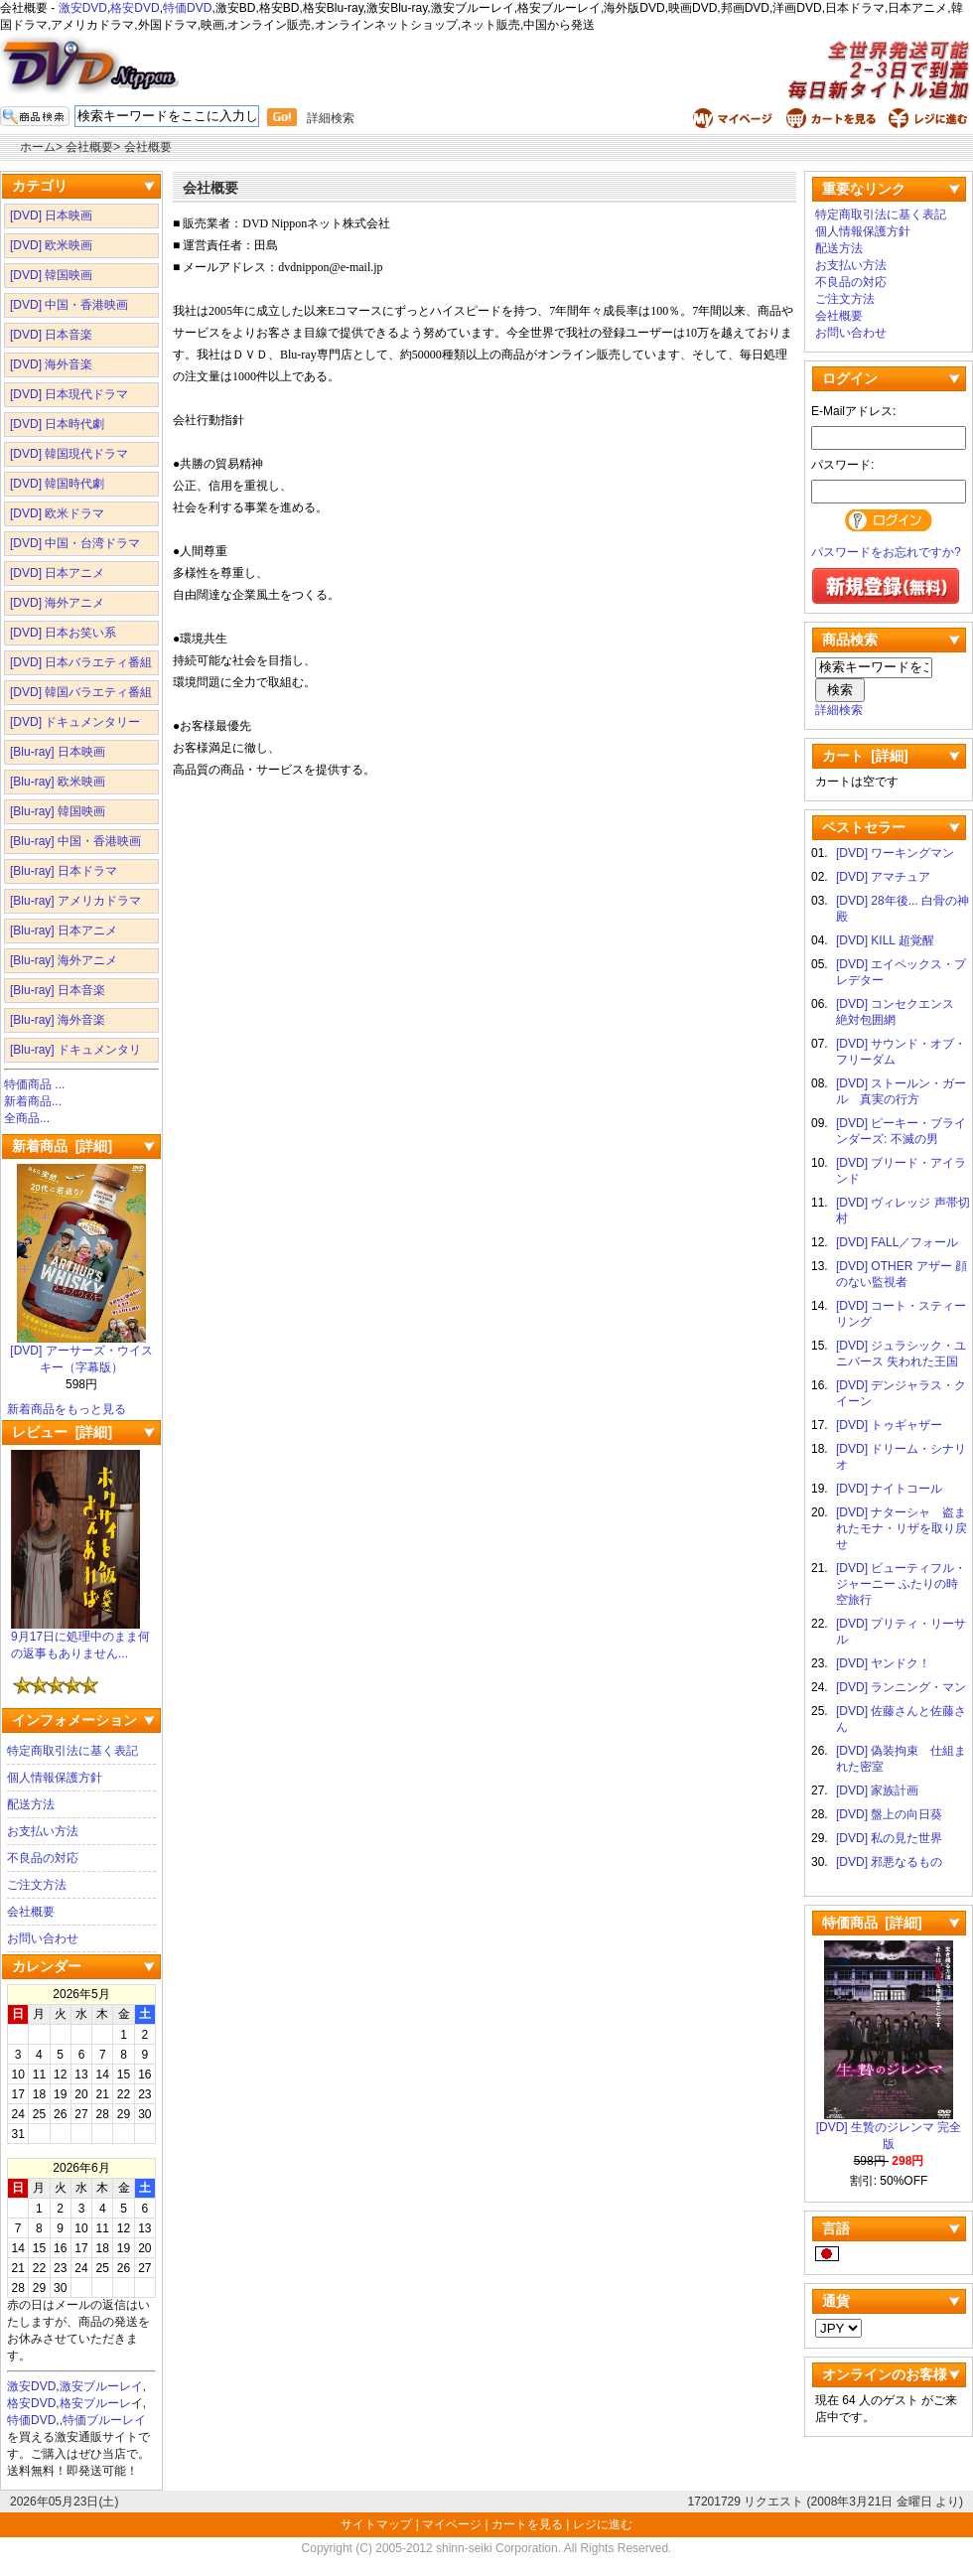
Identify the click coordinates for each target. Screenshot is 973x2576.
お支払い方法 (42, 1831)
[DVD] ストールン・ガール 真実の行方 (901, 1091)
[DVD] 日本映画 (51, 215)
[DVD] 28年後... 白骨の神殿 (902, 909)
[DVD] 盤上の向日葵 (889, 1814)
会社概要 (31, 1912)
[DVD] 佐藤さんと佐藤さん (901, 1719)
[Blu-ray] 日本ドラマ (63, 871)
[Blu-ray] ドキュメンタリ (75, 1050)
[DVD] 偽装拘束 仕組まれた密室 (901, 1759)
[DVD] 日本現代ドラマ (69, 394)
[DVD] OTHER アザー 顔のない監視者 (901, 1274)
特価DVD (187, 8)
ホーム (38, 147)
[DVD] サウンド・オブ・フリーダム (901, 1052)
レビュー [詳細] (62, 1432)
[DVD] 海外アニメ (57, 603)
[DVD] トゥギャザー (889, 1425)
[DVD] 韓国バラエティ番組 (81, 692)
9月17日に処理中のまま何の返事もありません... (80, 1639)
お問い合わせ (42, 1938)
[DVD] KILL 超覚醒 (885, 940)
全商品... (27, 1118)
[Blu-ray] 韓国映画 (57, 811)
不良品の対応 (42, 1858)
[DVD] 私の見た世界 (889, 1838)
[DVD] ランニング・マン (901, 1687)
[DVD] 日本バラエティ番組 (81, 662)
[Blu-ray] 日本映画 (57, 752)
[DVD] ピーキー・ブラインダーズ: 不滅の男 (901, 1131)
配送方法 (31, 1804)
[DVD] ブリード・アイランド (901, 1171)
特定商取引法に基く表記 (72, 1751)
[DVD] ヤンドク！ (883, 1663)
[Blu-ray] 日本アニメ (63, 930)
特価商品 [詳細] (872, 1923)
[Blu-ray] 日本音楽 (57, 990)
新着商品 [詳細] (62, 1146)
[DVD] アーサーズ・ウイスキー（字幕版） (81, 1353)
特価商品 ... (34, 1084)
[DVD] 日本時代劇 (57, 424)
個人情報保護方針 (54, 1778)
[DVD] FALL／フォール (897, 1242)
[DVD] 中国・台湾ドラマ (75, 543)
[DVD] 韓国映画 (51, 275)
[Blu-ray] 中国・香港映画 (75, 841)
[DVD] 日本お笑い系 (63, 633)
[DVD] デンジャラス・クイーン (901, 1393)
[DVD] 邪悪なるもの (889, 1862)
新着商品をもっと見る (66, 1409)
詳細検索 (330, 118)
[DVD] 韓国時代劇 (57, 484)
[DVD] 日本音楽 (51, 335)
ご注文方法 (37, 1885)
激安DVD (83, 8)
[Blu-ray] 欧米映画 (57, 781)
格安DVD (134, 8)
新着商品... (33, 1101)
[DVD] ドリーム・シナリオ (901, 1457)
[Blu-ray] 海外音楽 (57, 1020)
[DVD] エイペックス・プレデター (901, 972)
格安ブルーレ (95, 2403)
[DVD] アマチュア (883, 877)
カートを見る (527, 2524)
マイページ (452, 2524)
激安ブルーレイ (101, 2386)
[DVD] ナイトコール (889, 1489)
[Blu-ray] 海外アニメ (63, 960)
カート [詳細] (865, 756)
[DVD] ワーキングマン (895, 853)
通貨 (836, 2301)
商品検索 (850, 639)
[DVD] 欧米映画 (51, 245)
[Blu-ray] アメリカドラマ (75, 901)
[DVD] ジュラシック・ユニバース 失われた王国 (901, 1353)
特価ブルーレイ (104, 2420)
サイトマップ (378, 2524)
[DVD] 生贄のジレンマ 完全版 (889, 2129)
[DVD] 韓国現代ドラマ (69, 454)
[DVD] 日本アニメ (57, 573)
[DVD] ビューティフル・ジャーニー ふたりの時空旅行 (901, 1584)
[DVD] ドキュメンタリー (75, 722)
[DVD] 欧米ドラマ (57, 513)
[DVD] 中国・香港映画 (69, 305)
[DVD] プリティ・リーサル (901, 1631)
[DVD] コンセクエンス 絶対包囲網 (901, 1012)
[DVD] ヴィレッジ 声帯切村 (903, 1210)
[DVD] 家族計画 (877, 1790)
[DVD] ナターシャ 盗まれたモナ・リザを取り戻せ (901, 1528)
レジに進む (602, 2524)
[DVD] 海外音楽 (51, 364)
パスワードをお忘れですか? (886, 552)
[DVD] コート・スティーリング (901, 1314)
